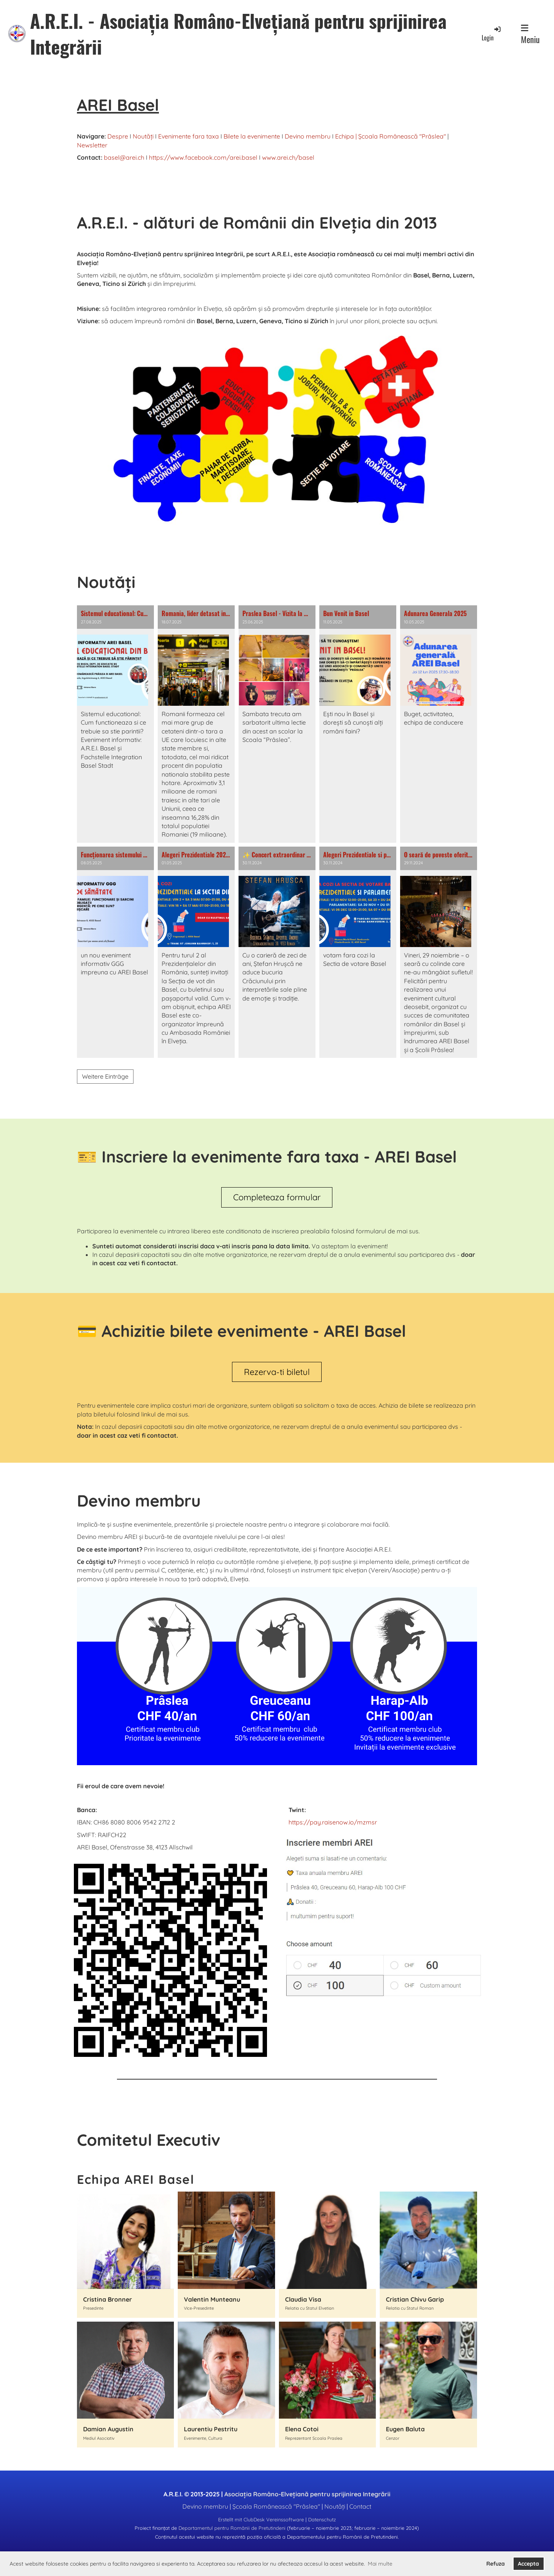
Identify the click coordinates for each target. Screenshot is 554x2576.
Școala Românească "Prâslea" (402, 136)
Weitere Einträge (105, 1076)
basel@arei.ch (124, 157)
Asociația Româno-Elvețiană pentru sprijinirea (307, 2494)
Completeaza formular (276, 1197)
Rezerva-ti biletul (277, 1372)
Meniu (530, 34)
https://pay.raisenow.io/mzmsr (333, 1822)
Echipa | (346, 136)
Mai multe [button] (380, 2563)
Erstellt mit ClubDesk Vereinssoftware (261, 2519)
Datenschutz (322, 2519)
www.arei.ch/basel (288, 157)
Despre (118, 136)
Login (492, 33)
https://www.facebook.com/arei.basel (203, 157)
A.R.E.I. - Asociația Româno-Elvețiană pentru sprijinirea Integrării (238, 33)
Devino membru (307, 136)
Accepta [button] (528, 2563)
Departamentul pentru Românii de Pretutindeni (232, 2528)
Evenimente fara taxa (188, 136)
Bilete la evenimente (252, 136)
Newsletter (92, 145)
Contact (360, 2506)
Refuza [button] (495, 2563)
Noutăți (143, 136)
